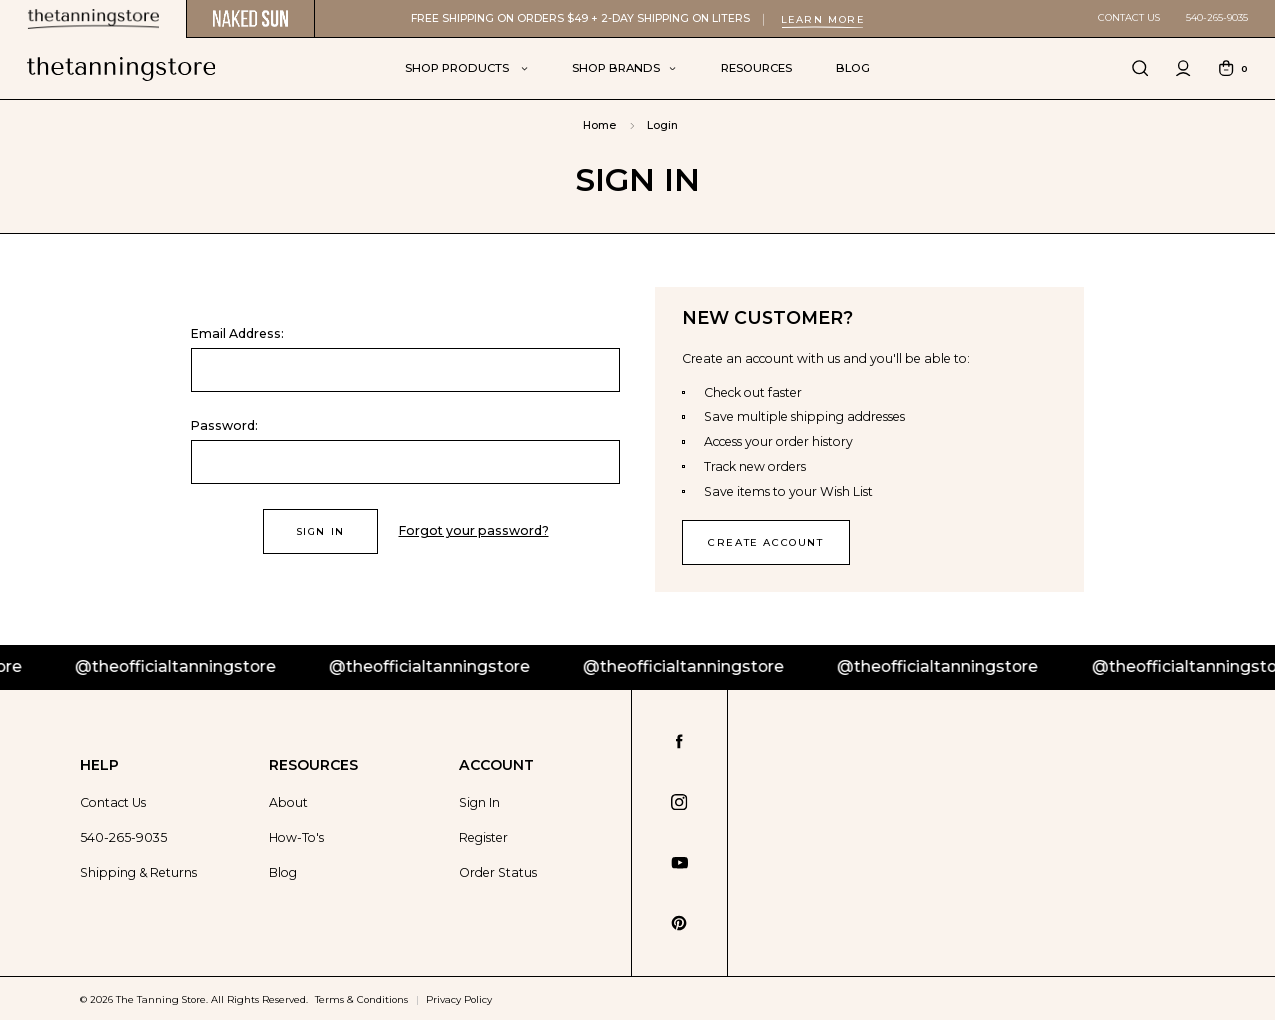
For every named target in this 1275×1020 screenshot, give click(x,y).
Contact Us (1129, 17)
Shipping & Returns (138, 871)
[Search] (1141, 69)
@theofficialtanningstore (198, 665)
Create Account (763, 541)
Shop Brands (624, 68)
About (288, 801)
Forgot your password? (472, 530)
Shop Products (466, 68)
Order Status (498, 871)
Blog (853, 68)
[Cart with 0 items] (1233, 69)
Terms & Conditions (361, 996)
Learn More (823, 19)
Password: (224, 425)
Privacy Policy (459, 996)
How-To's (296, 836)
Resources (756, 68)
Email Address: (237, 333)
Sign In (479, 801)
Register (483, 836)
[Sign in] (1184, 69)
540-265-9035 (1217, 17)
